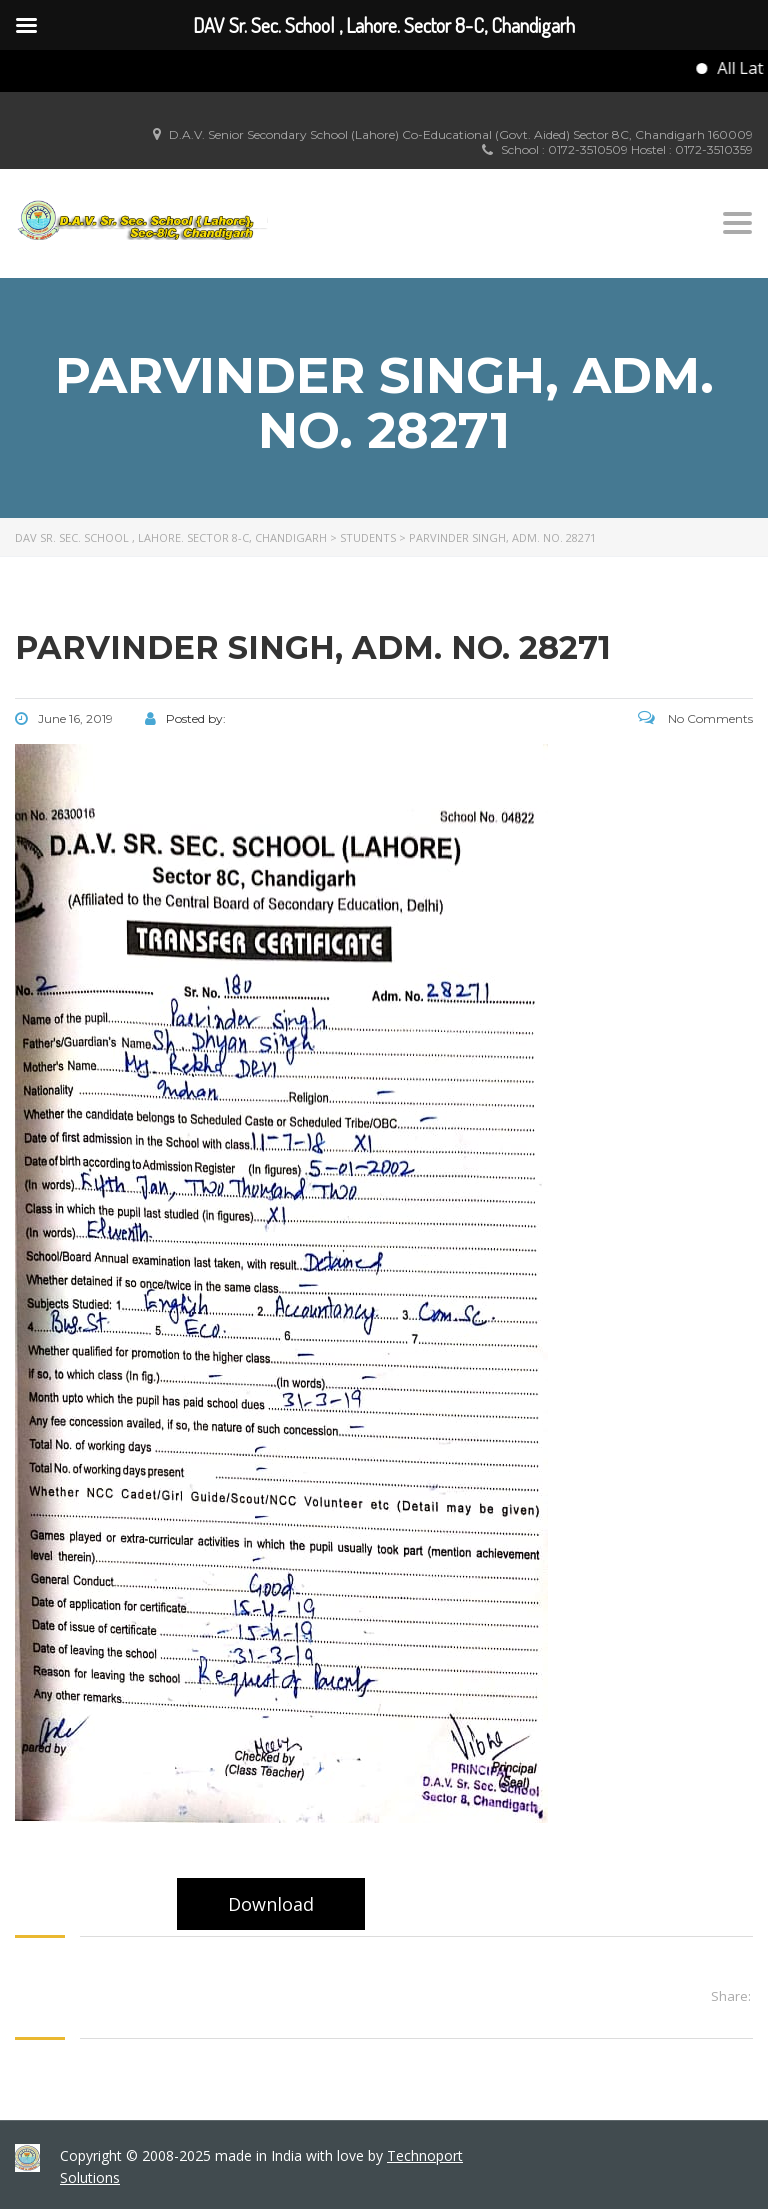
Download (271, 1904)
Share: (731, 1996)
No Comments (695, 718)
